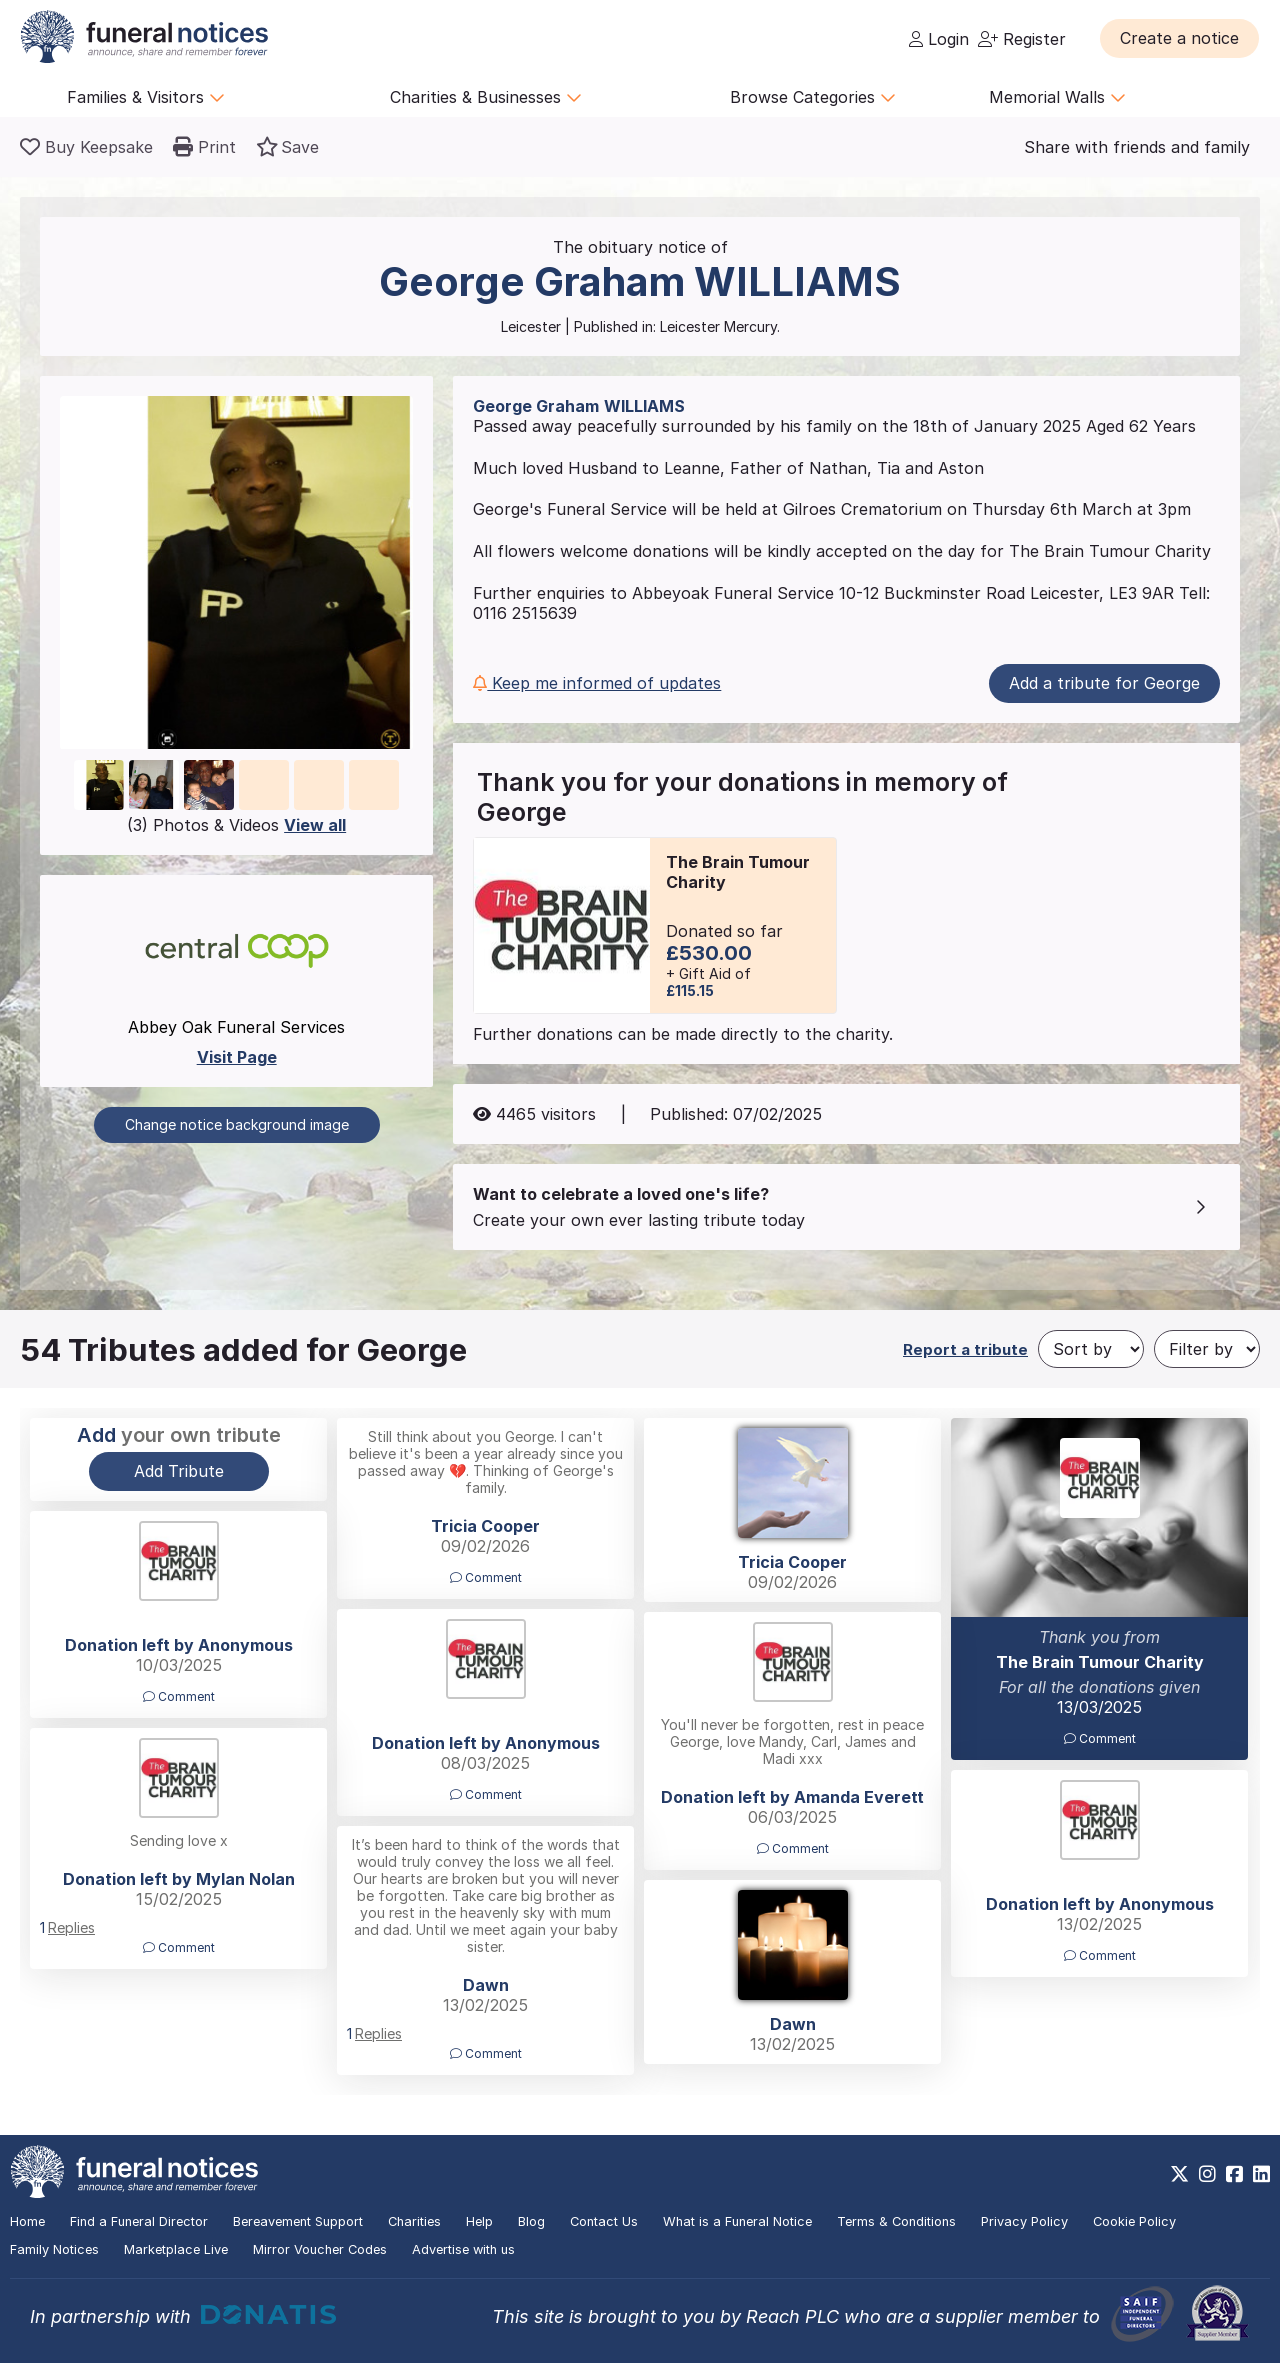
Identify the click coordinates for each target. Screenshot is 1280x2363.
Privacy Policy (1024, 2221)
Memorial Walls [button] (1057, 97)
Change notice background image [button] (237, 1124)
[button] (1179, 38)
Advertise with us (463, 2249)
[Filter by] (1207, 1349)
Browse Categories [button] (813, 97)
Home (27, 2221)
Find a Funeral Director (139, 2221)
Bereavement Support (298, 2221)
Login (939, 39)
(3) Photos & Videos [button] (236, 825)
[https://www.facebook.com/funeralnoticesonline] (1234, 2174)
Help (479, 2221)
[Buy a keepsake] (86, 147)
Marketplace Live (176, 2249)
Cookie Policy (1134, 2221)
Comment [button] (486, 1577)
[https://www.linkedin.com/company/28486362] (1261, 2174)
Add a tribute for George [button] (1104, 683)
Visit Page (237, 1057)
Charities (414, 2221)
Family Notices (54, 2249)
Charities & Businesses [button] (486, 97)
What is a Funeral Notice (737, 2221)
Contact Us (604, 2221)
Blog (531, 2221)
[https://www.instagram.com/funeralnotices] (1207, 2174)
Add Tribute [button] (179, 1471)
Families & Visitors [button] (146, 97)
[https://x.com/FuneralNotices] (1179, 2174)
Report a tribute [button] (965, 1349)
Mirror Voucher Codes (320, 2249)
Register (1022, 39)
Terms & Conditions (896, 2221)
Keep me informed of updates (597, 683)
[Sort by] (1091, 1349)
